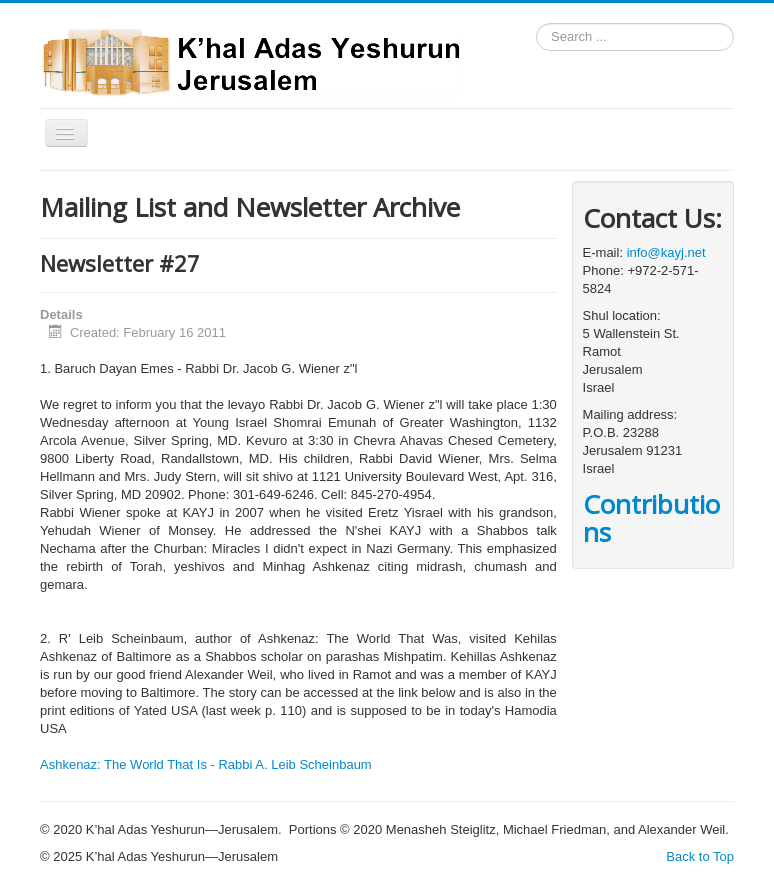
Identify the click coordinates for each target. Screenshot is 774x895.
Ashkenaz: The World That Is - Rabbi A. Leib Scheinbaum (206, 764)
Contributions (651, 518)
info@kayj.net (666, 252)
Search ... (536, 23)
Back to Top (700, 856)
